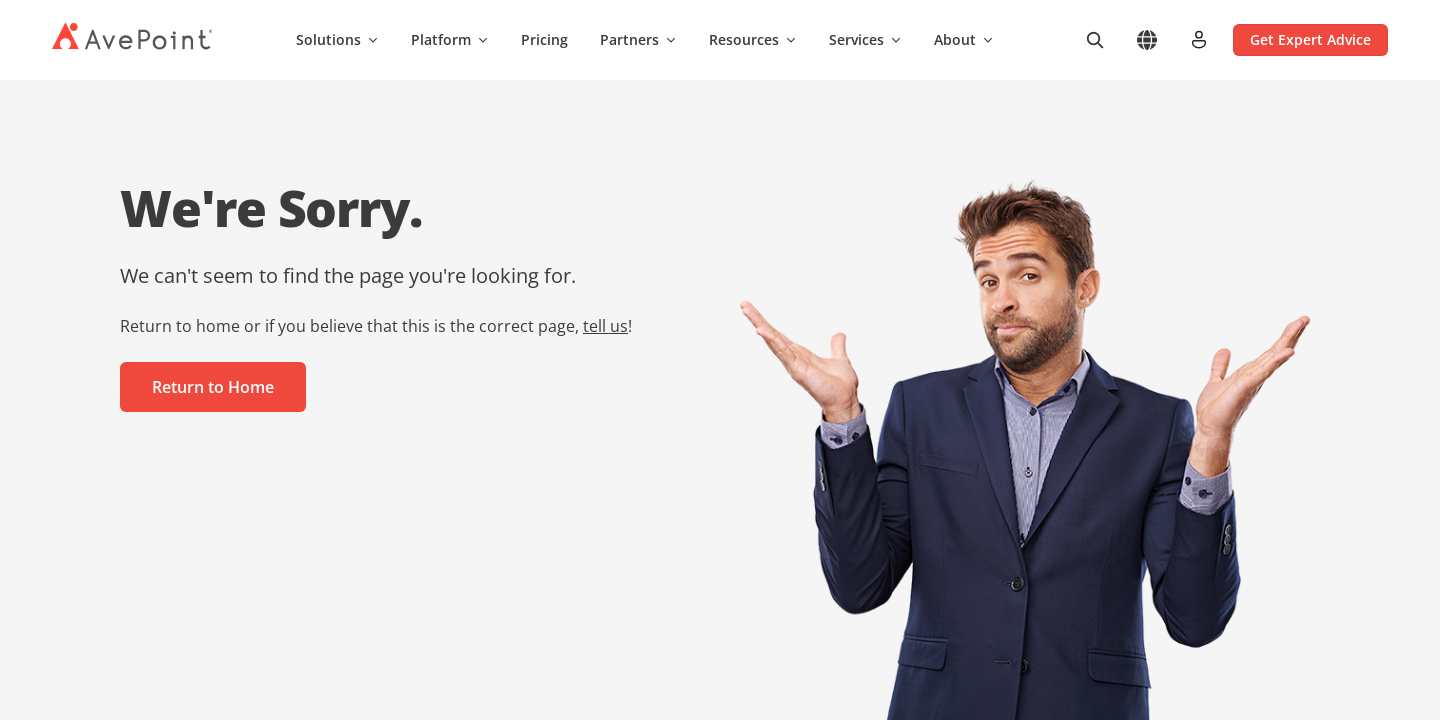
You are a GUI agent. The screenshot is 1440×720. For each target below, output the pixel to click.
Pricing (544, 39)
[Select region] (1147, 40)
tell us (605, 326)
